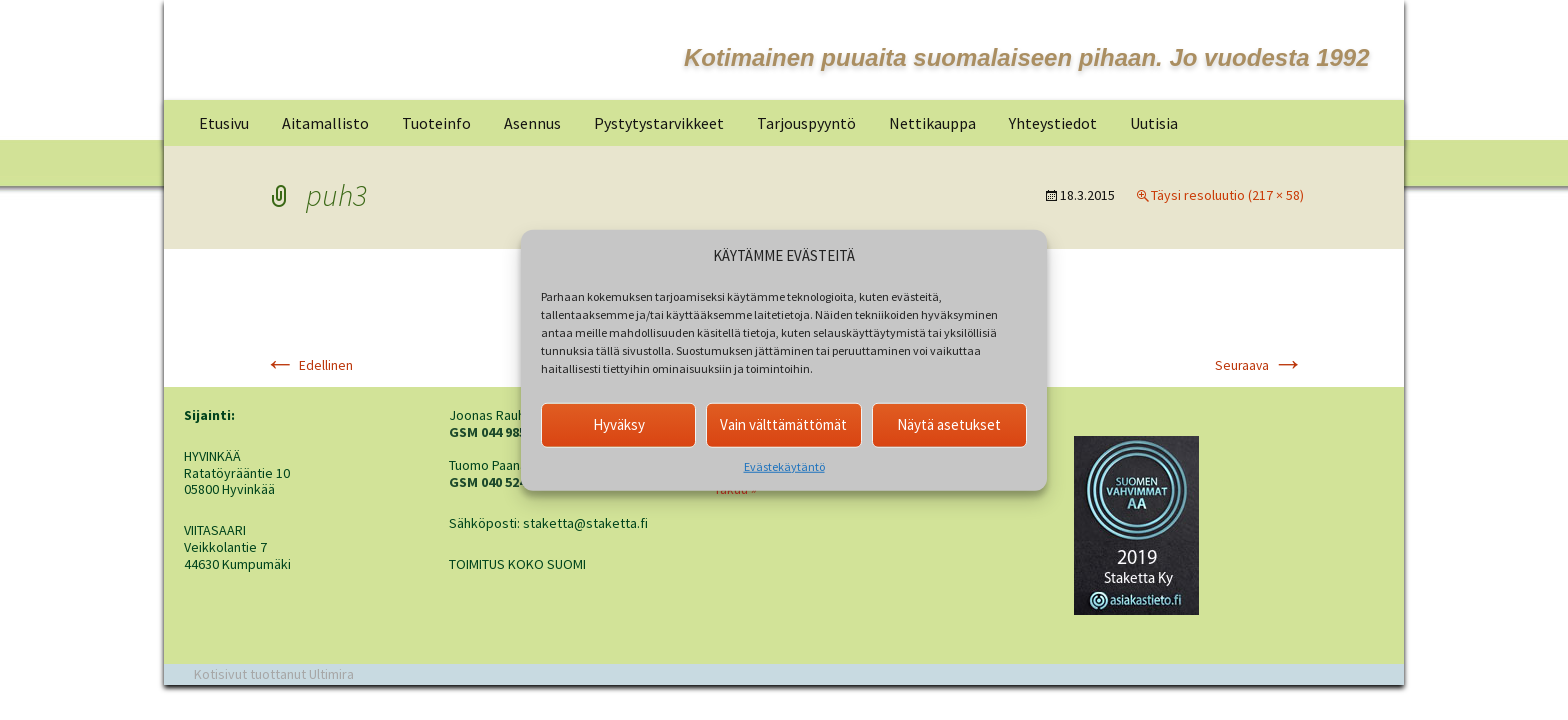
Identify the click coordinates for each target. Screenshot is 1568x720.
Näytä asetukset (949, 424)
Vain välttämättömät (783, 424)
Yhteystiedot (1053, 123)
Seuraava (1259, 365)
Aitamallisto (325, 123)
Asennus (532, 123)
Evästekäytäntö (784, 465)
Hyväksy (619, 424)
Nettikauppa (932, 123)
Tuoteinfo (436, 123)
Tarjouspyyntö (806, 123)
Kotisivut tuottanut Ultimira (274, 674)
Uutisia (1154, 123)
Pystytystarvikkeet (659, 123)
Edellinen (308, 365)
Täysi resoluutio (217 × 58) (1227, 195)
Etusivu (224, 123)
